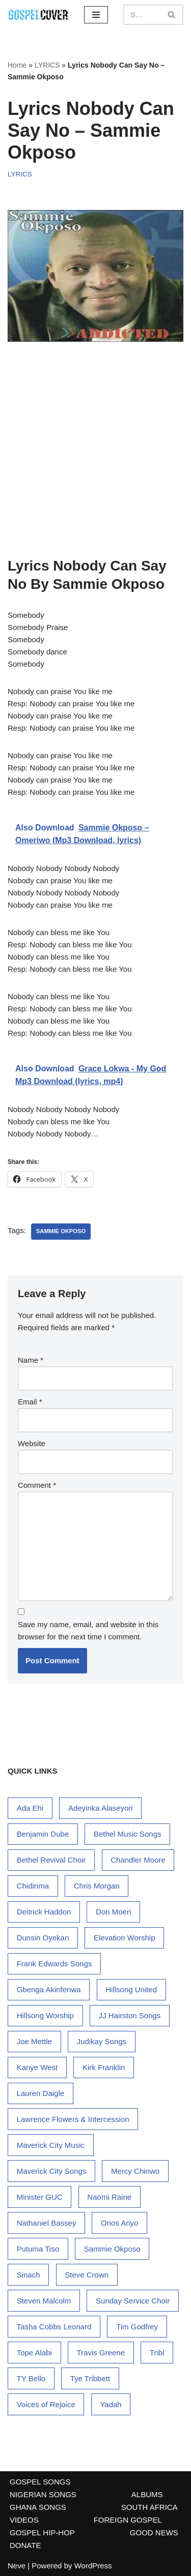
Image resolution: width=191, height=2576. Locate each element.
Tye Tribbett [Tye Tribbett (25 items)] (90, 2378)
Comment (37, 1485)
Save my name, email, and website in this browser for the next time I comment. (88, 1630)
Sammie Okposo (61, 1231)
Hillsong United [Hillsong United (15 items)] (131, 1989)
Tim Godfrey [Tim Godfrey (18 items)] (137, 2326)
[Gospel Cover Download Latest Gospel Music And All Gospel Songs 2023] (38, 14)
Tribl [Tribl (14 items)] (157, 2352)
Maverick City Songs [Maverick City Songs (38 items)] (52, 2171)
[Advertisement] (95, 453)
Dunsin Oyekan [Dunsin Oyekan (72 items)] (43, 1937)
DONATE (25, 2545)
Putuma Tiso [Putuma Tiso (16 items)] (38, 2248)
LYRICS (47, 65)
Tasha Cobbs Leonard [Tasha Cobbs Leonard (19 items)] (54, 2326)
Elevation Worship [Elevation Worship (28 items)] (124, 1937)
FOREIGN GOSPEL (128, 2519)
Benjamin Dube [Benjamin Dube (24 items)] (43, 1834)
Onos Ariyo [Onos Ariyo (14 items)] (119, 2223)
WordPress (93, 2565)
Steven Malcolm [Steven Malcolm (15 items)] (44, 2300)
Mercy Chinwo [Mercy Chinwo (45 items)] (135, 2171)
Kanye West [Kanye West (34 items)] (37, 2067)
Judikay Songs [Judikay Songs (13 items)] (102, 2041)
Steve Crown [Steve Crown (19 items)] (86, 2274)
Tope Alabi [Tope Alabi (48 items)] (34, 2352)
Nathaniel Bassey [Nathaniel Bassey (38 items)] (46, 2223)
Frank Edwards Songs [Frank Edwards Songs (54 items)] (54, 1963)
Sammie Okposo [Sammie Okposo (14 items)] (112, 2248)
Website (31, 1443)
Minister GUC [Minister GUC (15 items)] (40, 2197)
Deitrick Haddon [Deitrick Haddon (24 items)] (44, 1911)
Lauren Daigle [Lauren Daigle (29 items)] (40, 2093)
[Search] (141, 15)
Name (30, 1360)
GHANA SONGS (38, 2507)
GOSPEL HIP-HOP (42, 2532)
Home (17, 65)
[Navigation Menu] (96, 14)
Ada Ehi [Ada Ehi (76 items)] (30, 1808)
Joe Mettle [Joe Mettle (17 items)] (34, 2041)
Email (30, 1401)
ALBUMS (147, 2494)
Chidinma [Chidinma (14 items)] (33, 1885)
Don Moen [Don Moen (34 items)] (113, 1911)
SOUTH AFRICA (149, 2507)
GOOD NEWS (154, 2532)
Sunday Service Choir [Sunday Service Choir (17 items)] (133, 2300)
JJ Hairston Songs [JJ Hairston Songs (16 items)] (130, 2015)
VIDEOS (24, 2519)
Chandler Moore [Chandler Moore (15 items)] (138, 1859)
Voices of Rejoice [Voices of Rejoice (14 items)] (46, 2404)
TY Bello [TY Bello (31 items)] (31, 2378)
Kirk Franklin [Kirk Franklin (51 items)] (104, 2067)
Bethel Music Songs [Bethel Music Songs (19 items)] (127, 1834)
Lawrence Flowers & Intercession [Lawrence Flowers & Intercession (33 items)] (73, 2119)
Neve (16, 2565)
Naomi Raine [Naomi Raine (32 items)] (109, 2197)
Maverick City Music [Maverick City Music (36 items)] (51, 2145)
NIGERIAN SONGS (43, 2494)
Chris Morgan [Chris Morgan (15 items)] (97, 1885)
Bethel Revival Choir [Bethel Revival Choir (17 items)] (51, 1859)
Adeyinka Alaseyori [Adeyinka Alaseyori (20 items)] (100, 1808)
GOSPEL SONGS (40, 2481)
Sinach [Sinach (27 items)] (28, 2274)
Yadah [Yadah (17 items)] (110, 2404)
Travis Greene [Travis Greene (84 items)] (101, 2352)
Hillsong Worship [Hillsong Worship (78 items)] (45, 2015)
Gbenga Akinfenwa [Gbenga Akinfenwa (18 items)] (49, 1989)
